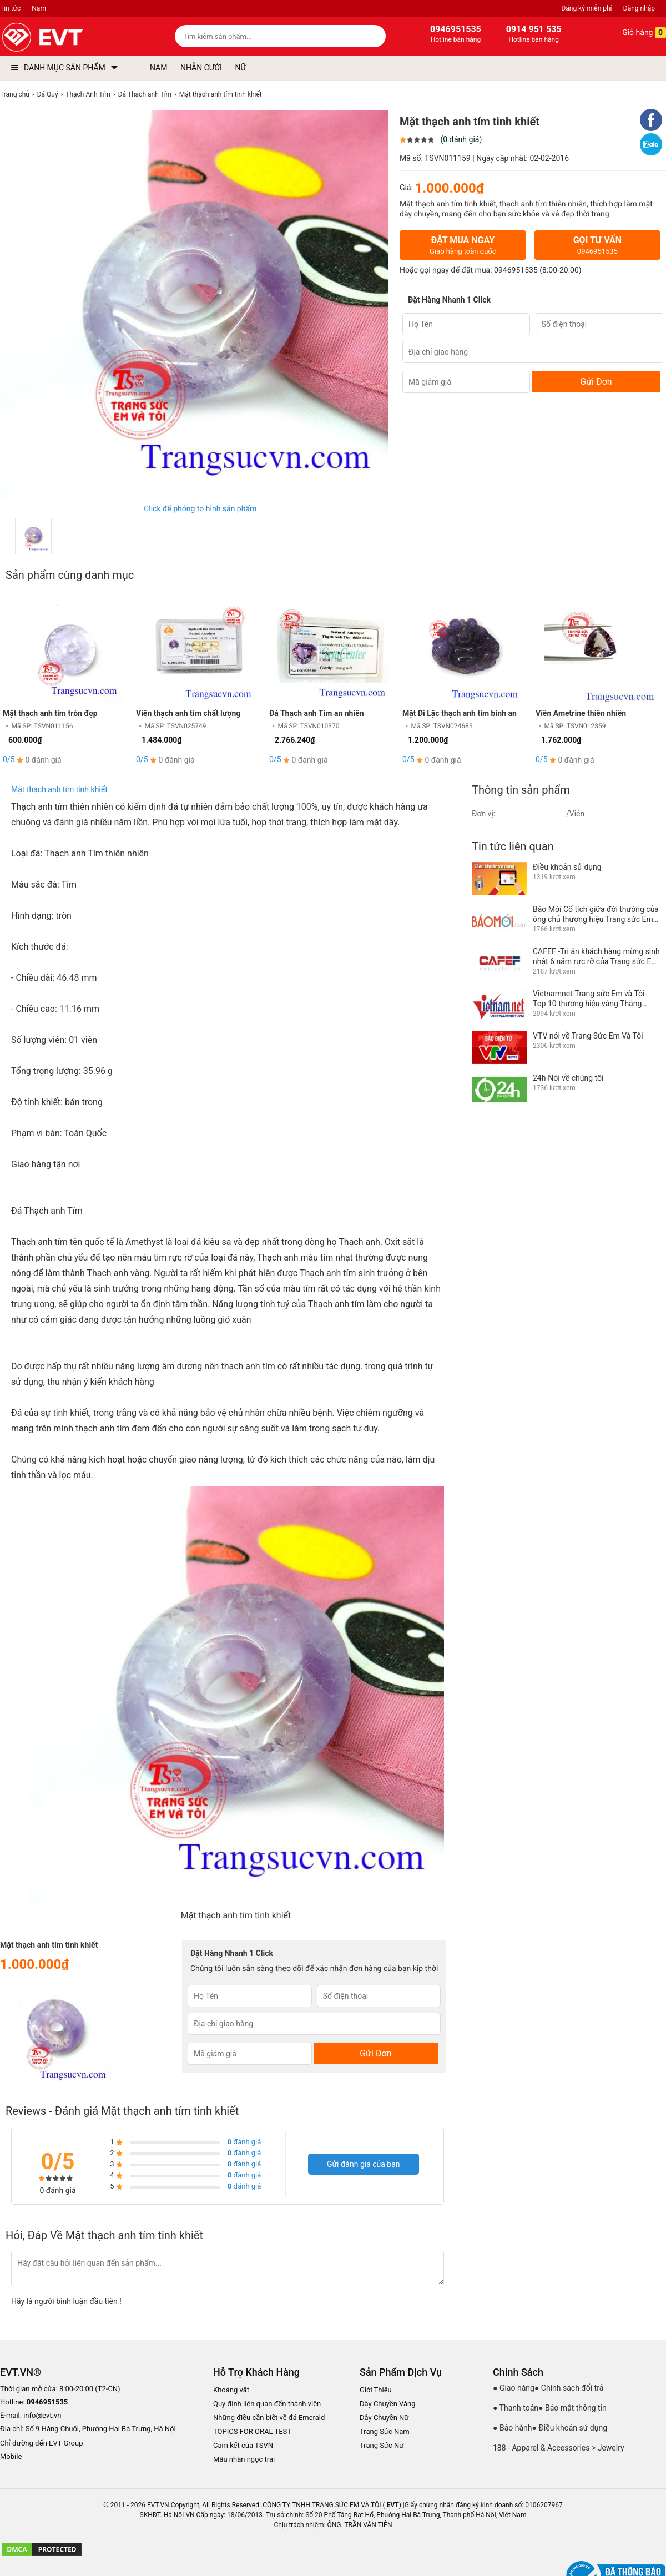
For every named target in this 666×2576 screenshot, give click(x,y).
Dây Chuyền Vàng (388, 2403)
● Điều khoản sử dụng (570, 2427)
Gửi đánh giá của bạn (363, 2164)
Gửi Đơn (596, 381)
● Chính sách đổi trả (568, 2387)
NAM (158, 67)
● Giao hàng (513, 2387)
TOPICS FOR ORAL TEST (252, 2431)
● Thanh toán (515, 2407)
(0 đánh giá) (461, 139)
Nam (39, 8)
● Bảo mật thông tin (572, 2407)
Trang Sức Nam (385, 2431)
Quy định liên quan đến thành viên (267, 2403)
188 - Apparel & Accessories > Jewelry (558, 2447)
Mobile (11, 2457)
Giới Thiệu (376, 2390)
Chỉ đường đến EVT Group (41, 2443)
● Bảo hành (512, 2427)
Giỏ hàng (636, 32)
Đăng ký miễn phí (586, 8)
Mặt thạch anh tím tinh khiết (59, 789)
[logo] (68, 37)
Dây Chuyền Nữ (384, 2417)
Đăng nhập (639, 8)
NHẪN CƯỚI (201, 67)
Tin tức (10, 8)
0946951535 (516, 270)
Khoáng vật (231, 2390)
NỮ (240, 67)
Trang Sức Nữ (381, 2445)
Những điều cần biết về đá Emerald (269, 2417)
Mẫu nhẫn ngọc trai (244, 2459)
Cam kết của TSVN (243, 2445)
